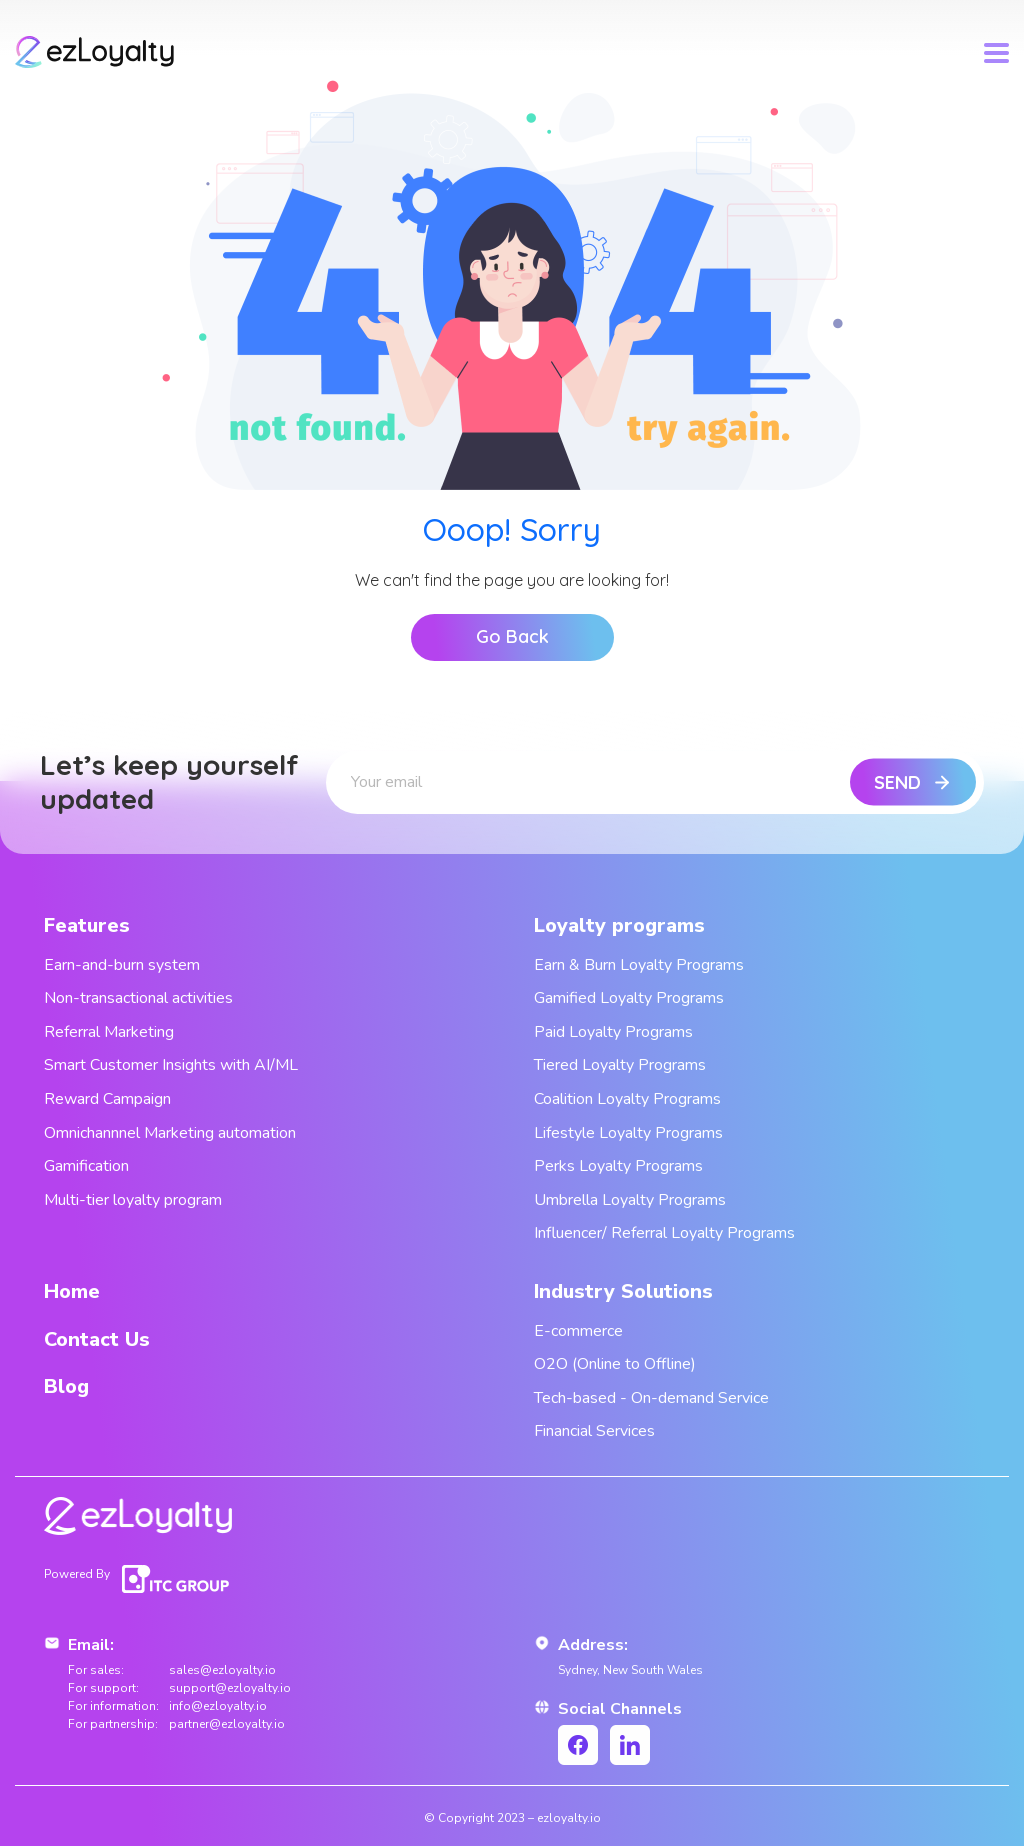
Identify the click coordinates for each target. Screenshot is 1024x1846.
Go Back (512, 636)
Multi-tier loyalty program (133, 1200)
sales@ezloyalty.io (222, 1670)
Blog (66, 1386)
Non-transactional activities (138, 998)
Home (72, 1291)
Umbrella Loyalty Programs (630, 1200)
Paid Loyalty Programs (613, 1032)
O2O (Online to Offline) (615, 1364)
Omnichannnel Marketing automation (170, 1133)
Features (87, 925)
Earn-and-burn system (122, 965)
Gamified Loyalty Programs (629, 998)
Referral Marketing (109, 1032)
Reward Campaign (107, 1099)
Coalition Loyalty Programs (627, 1099)
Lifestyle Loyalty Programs (628, 1133)
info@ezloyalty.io (218, 1706)
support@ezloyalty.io (230, 1688)
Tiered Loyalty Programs (620, 1065)
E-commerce (578, 1331)
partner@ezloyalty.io (227, 1724)
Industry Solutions (623, 1291)
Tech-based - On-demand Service (651, 1398)
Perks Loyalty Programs (618, 1166)
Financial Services (594, 1431)
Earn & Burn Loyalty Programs (639, 965)
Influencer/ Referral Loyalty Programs (664, 1233)
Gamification (86, 1166)
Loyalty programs (619, 925)
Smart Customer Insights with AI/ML (171, 1065)
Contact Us (97, 1339)
